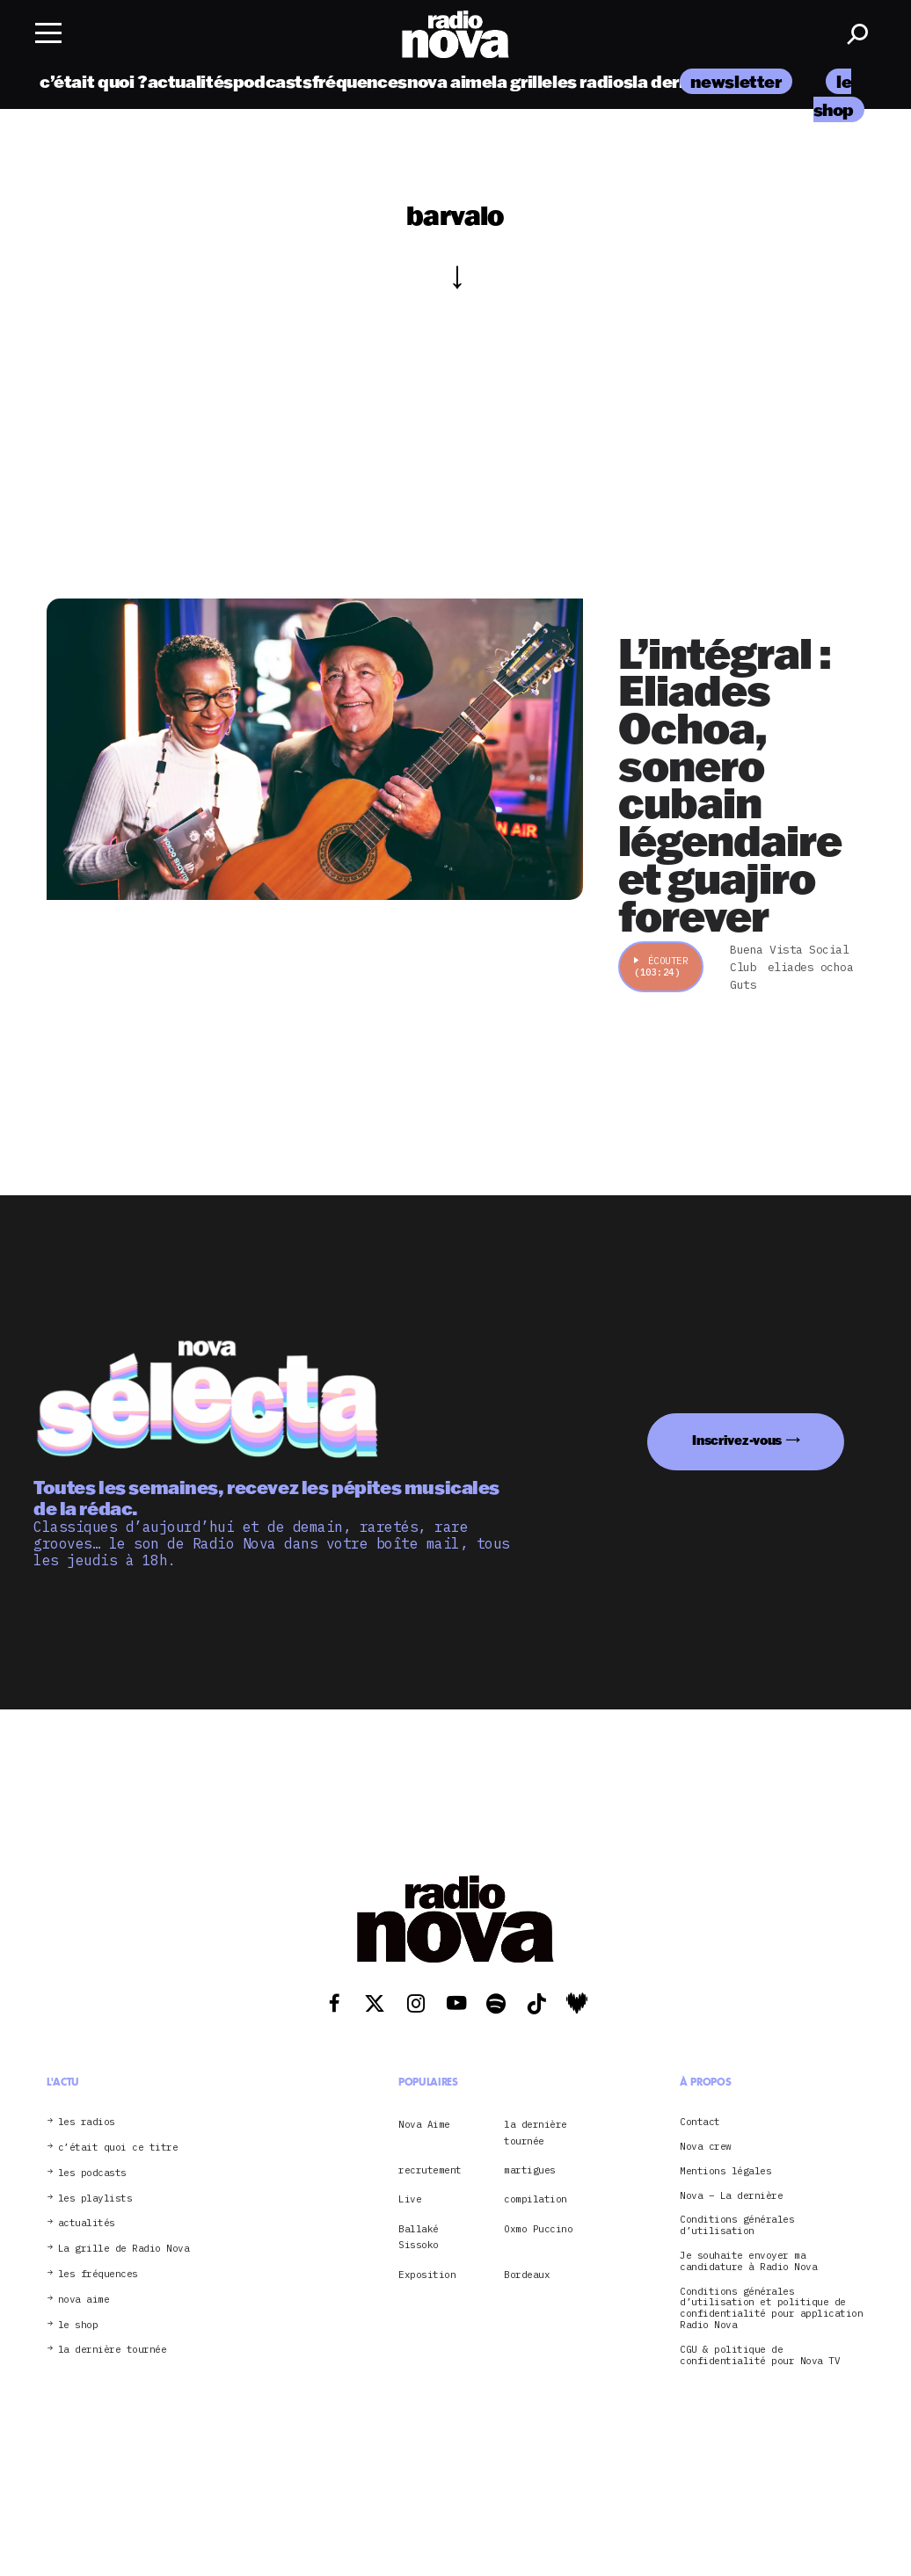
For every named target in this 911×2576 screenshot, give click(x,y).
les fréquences (98, 2274)
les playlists (95, 2198)
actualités (190, 81)
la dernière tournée (112, 2349)
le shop (78, 2325)
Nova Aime (424, 2124)
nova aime (449, 81)
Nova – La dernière (731, 2196)
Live (409, 2199)
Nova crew (706, 2146)
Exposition (427, 2274)
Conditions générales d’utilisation (737, 2225)
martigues (530, 2170)
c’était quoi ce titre (118, 2147)
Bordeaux (527, 2274)
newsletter (735, 81)
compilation (535, 2199)
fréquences (359, 81)
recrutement (430, 2170)
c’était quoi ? (94, 81)
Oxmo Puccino (538, 2229)
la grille (522, 81)
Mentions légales (725, 2171)
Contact (700, 2122)
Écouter (661, 966)
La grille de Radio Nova (124, 2248)
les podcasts (92, 2173)
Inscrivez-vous (737, 1440)
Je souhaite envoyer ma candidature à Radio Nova (748, 2261)
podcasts (272, 81)
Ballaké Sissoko (418, 2237)
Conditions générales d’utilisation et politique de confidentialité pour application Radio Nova (771, 2308)
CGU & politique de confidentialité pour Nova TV (760, 2355)
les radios (592, 81)
